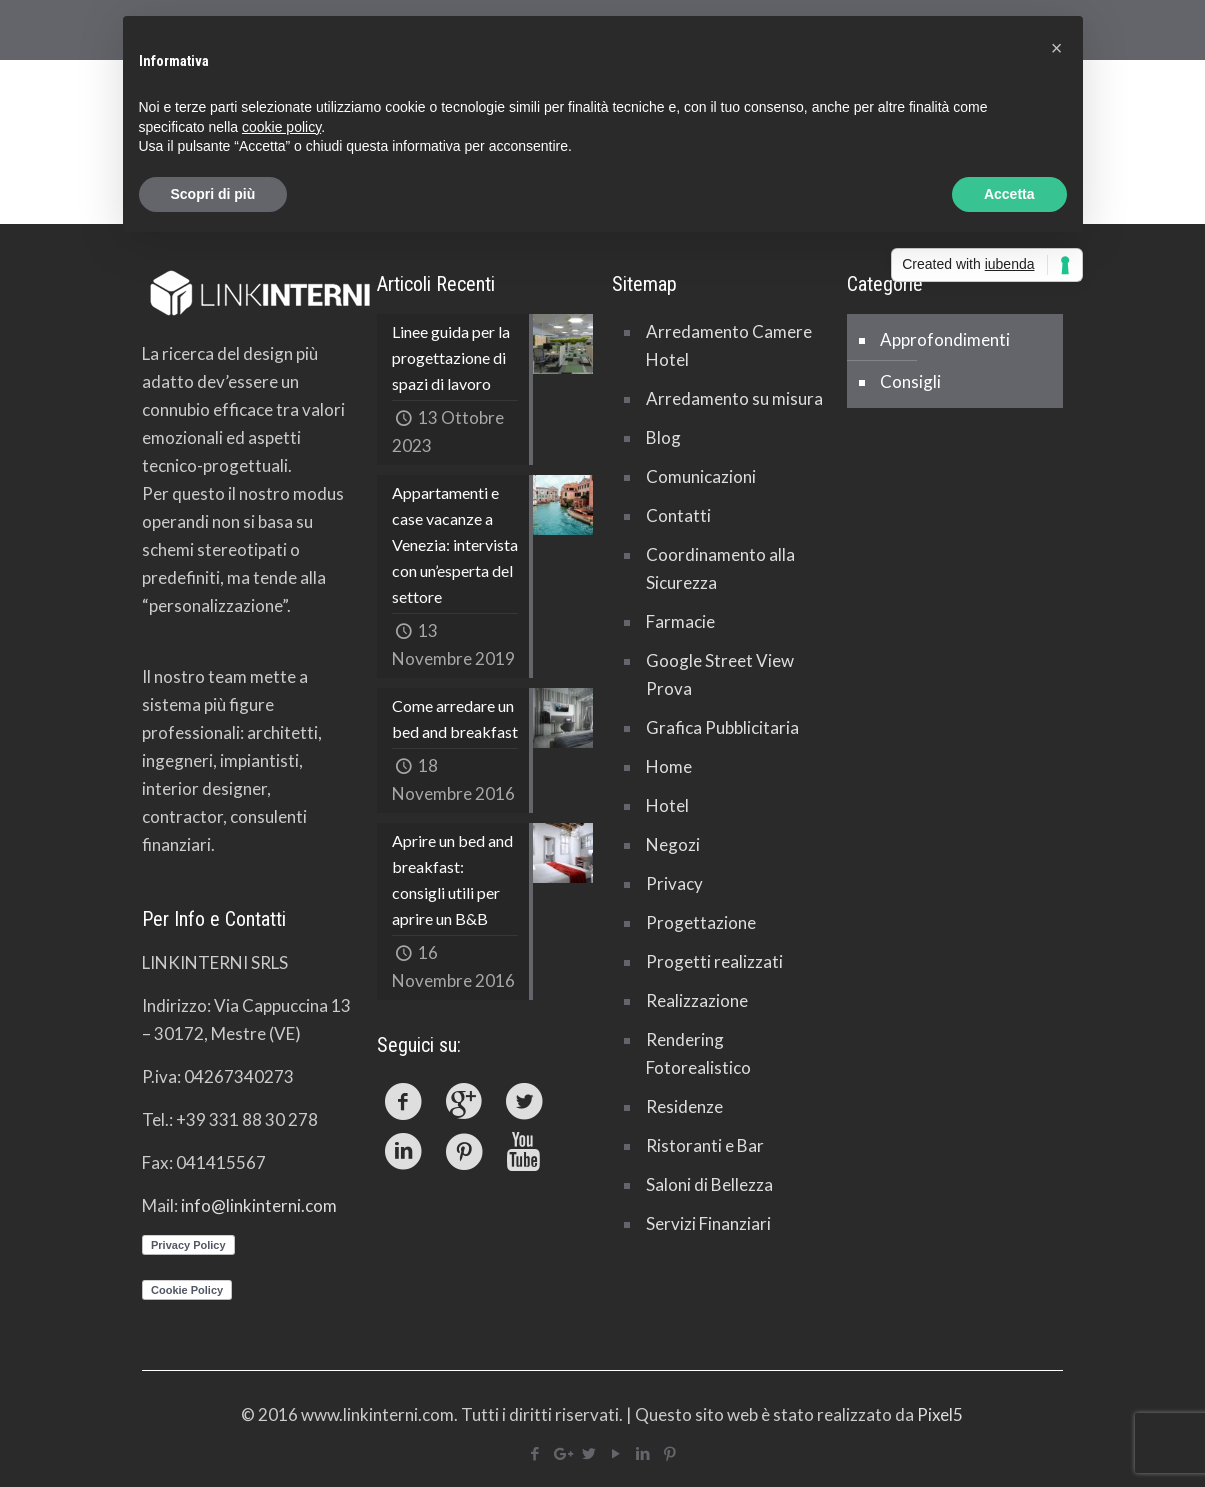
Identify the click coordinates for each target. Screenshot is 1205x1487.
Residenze (684, 1106)
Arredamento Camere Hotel (729, 345)
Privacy (674, 883)
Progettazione (701, 922)
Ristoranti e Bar (705, 1145)
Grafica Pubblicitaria (722, 727)
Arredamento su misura (734, 398)
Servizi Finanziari (708, 1223)
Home (669, 766)
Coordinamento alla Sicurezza (720, 568)
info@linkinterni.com (259, 1205)
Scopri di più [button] (213, 194)
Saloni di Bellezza (709, 1184)
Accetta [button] (1009, 194)
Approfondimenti (945, 339)
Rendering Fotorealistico (698, 1053)
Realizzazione (697, 1000)
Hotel (667, 805)
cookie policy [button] (281, 127)
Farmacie (680, 621)
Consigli (910, 381)
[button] (1057, 48)
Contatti (678, 515)
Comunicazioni (701, 476)
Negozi (673, 844)
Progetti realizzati (714, 961)
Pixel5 (940, 1414)
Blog (663, 437)
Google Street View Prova (720, 674)
